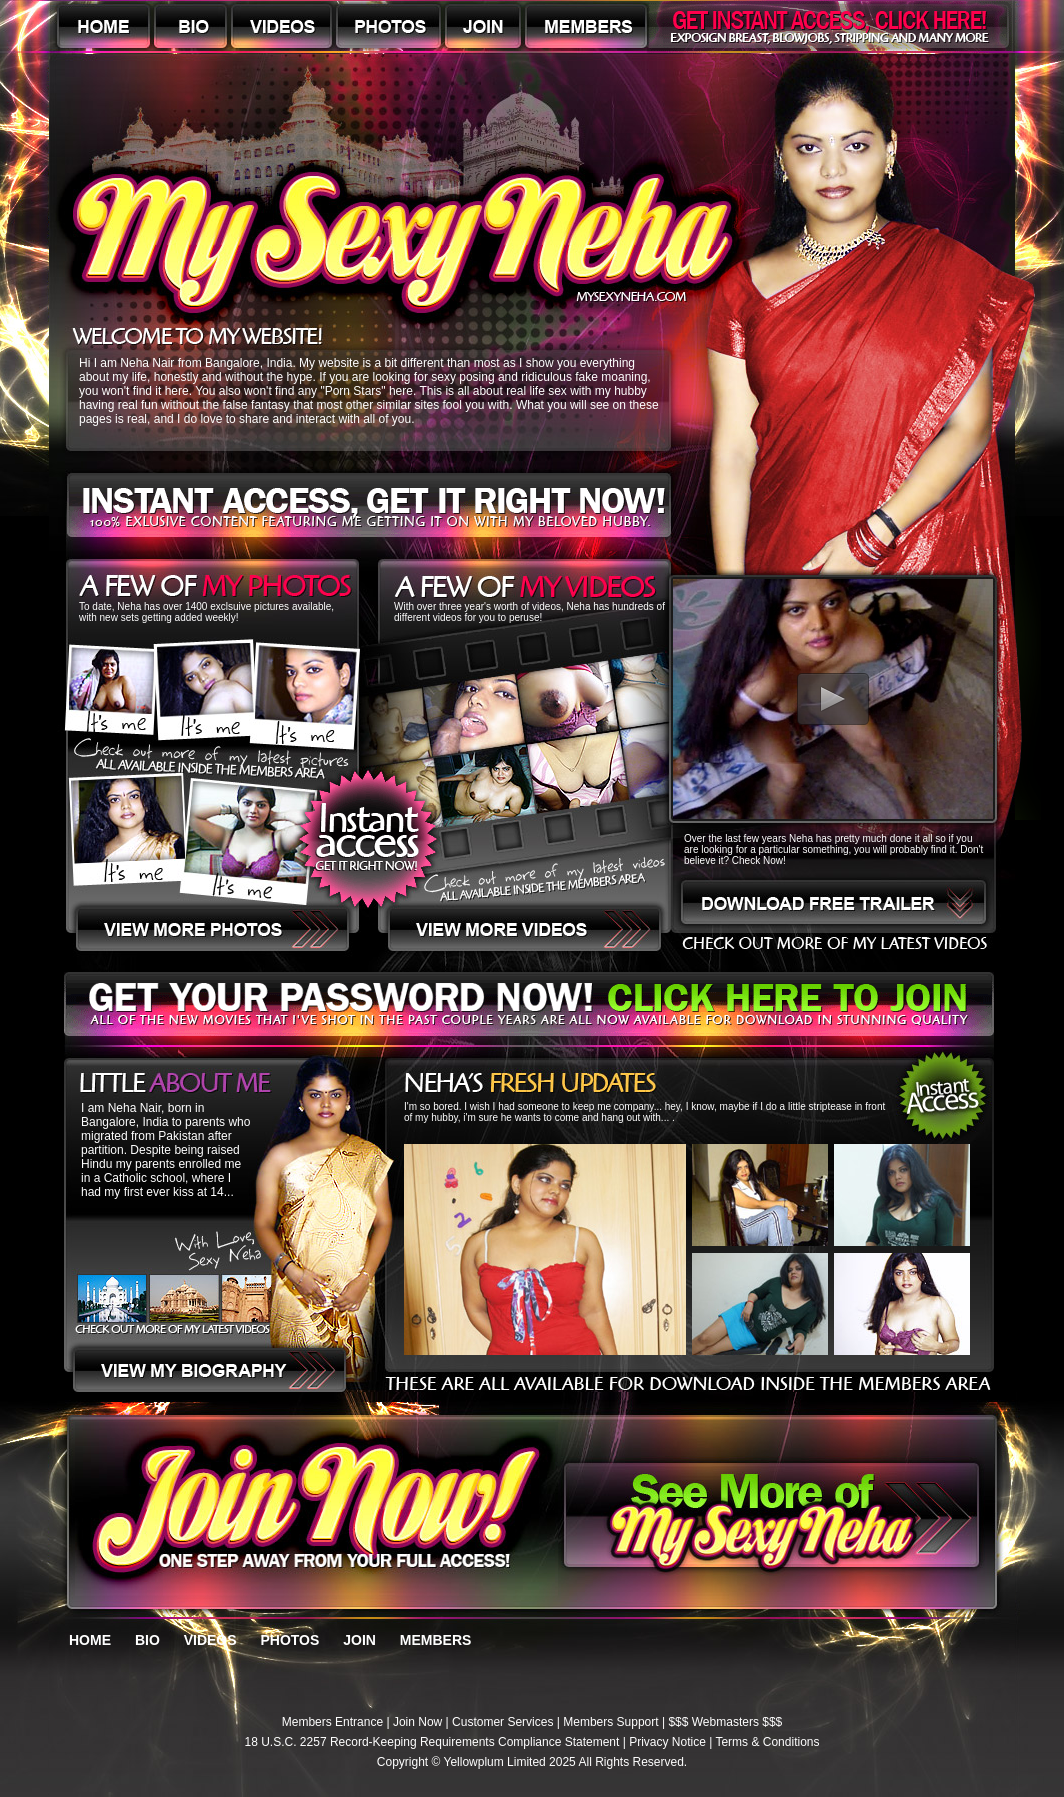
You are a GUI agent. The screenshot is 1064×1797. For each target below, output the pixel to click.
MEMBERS (436, 1640)
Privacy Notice (667, 1742)
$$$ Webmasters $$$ (725, 1722)
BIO (147, 1640)
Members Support (610, 1722)
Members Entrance (332, 1722)
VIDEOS (210, 1640)
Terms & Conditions (767, 1742)
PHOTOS (289, 1640)
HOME (90, 1640)
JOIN (359, 1640)
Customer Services (502, 1722)
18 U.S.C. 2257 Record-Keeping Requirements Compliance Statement (432, 1742)
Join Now (417, 1722)
